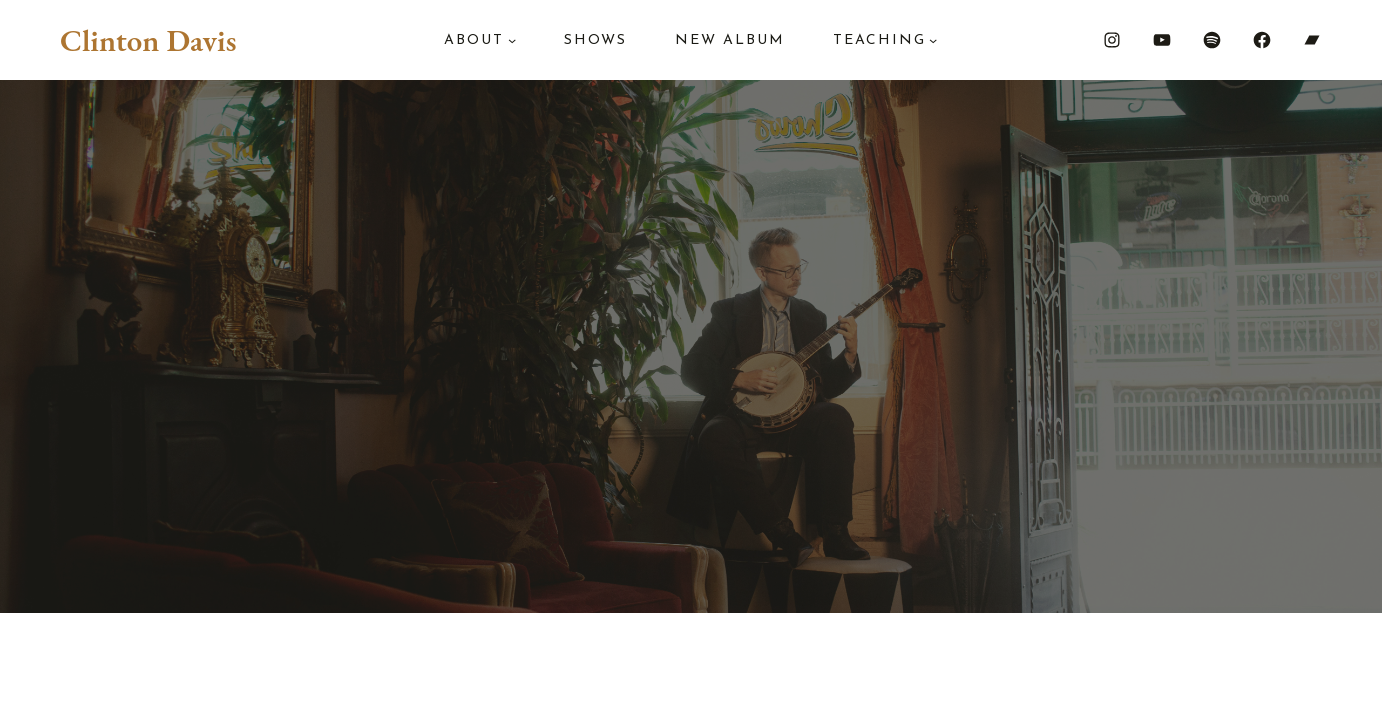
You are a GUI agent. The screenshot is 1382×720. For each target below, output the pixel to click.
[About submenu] (512, 40)
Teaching (879, 40)
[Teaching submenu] (933, 40)
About (474, 40)
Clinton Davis (148, 40)
